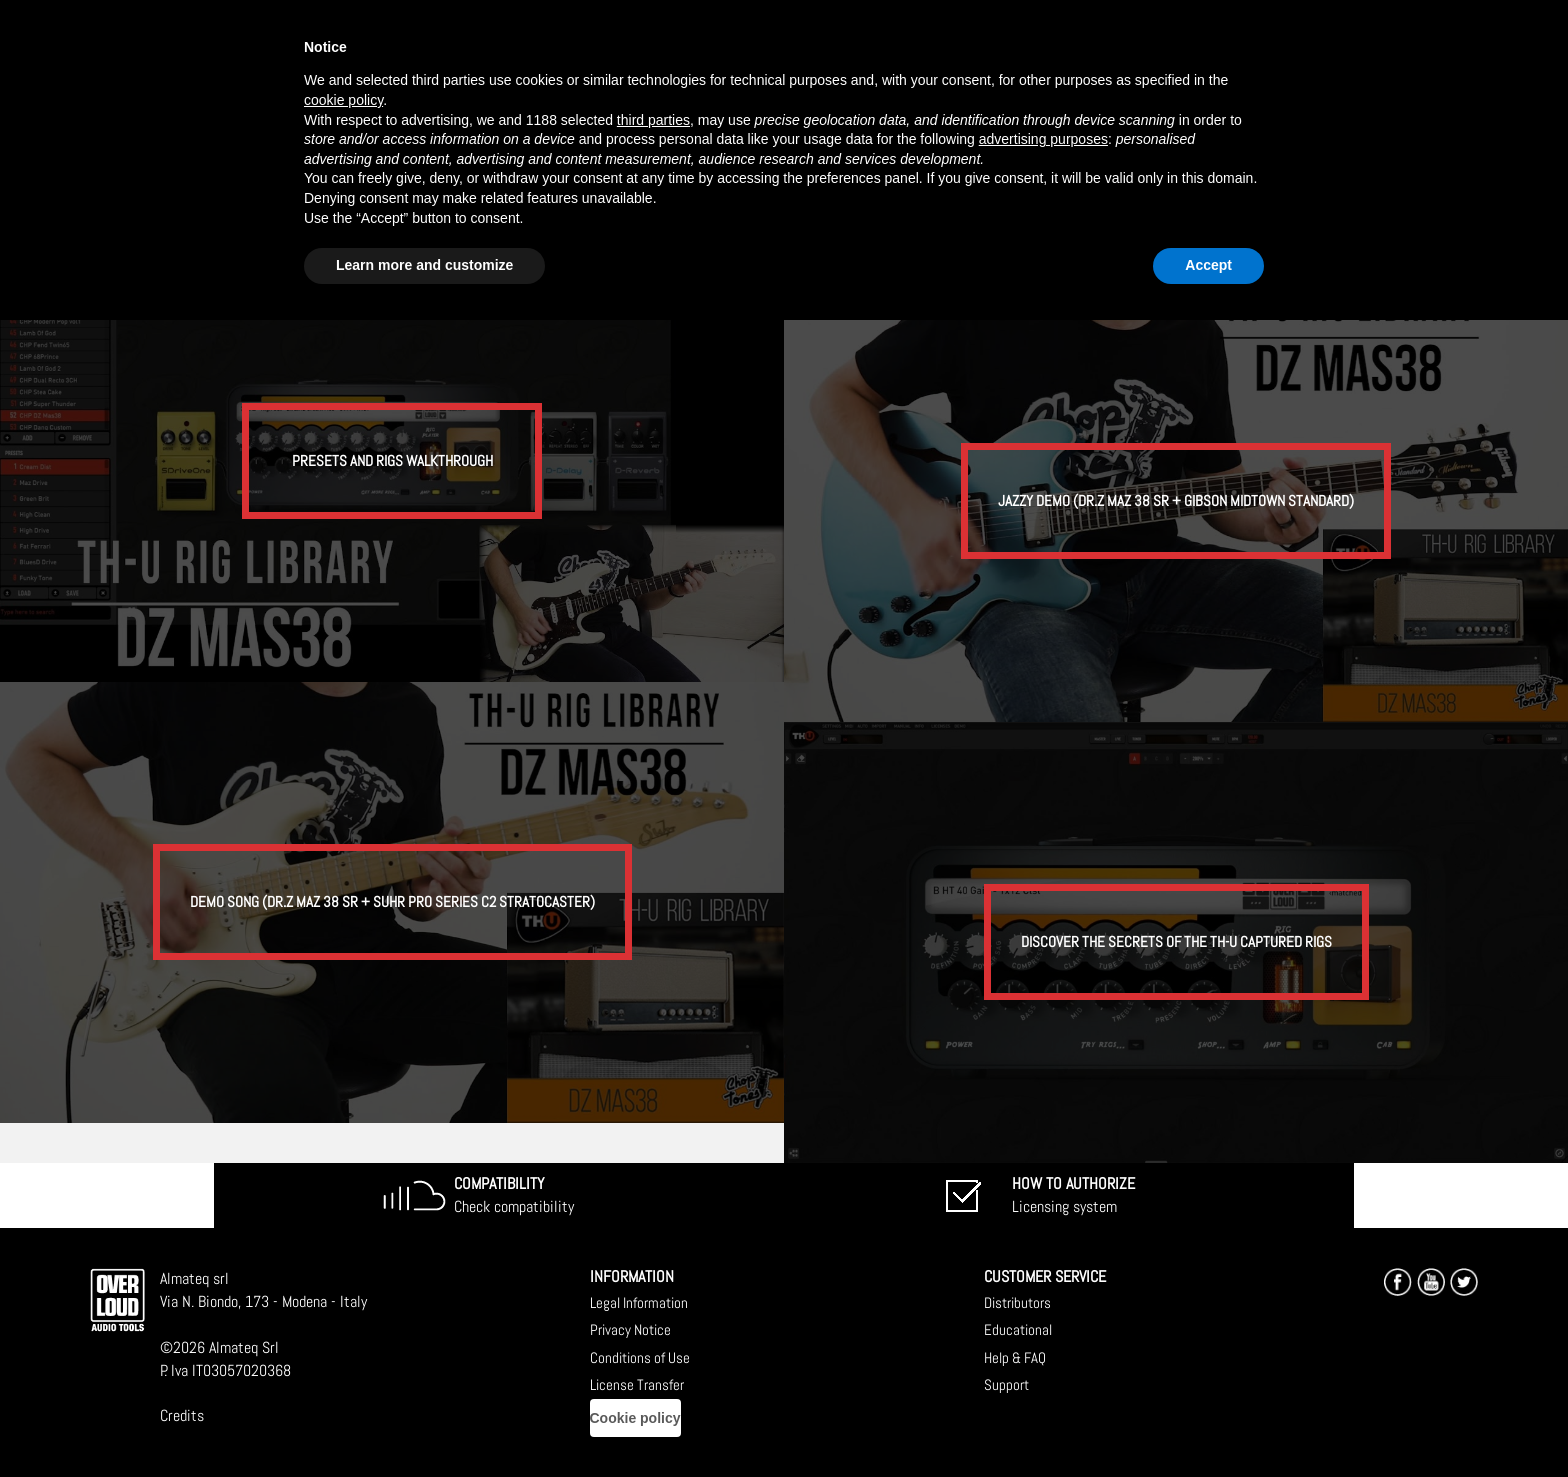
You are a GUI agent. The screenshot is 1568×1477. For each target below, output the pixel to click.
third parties (653, 120)
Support (1006, 1384)
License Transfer (637, 1384)
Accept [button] (1208, 265)
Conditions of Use (640, 1357)
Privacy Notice (630, 1329)
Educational (1018, 1329)
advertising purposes (1043, 139)
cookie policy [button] (343, 100)
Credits (182, 1415)
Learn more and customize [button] (424, 265)
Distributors (1017, 1302)
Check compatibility (514, 1195)
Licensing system (1073, 1195)
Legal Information (639, 1302)
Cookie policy (635, 1418)
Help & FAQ (1015, 1357)
